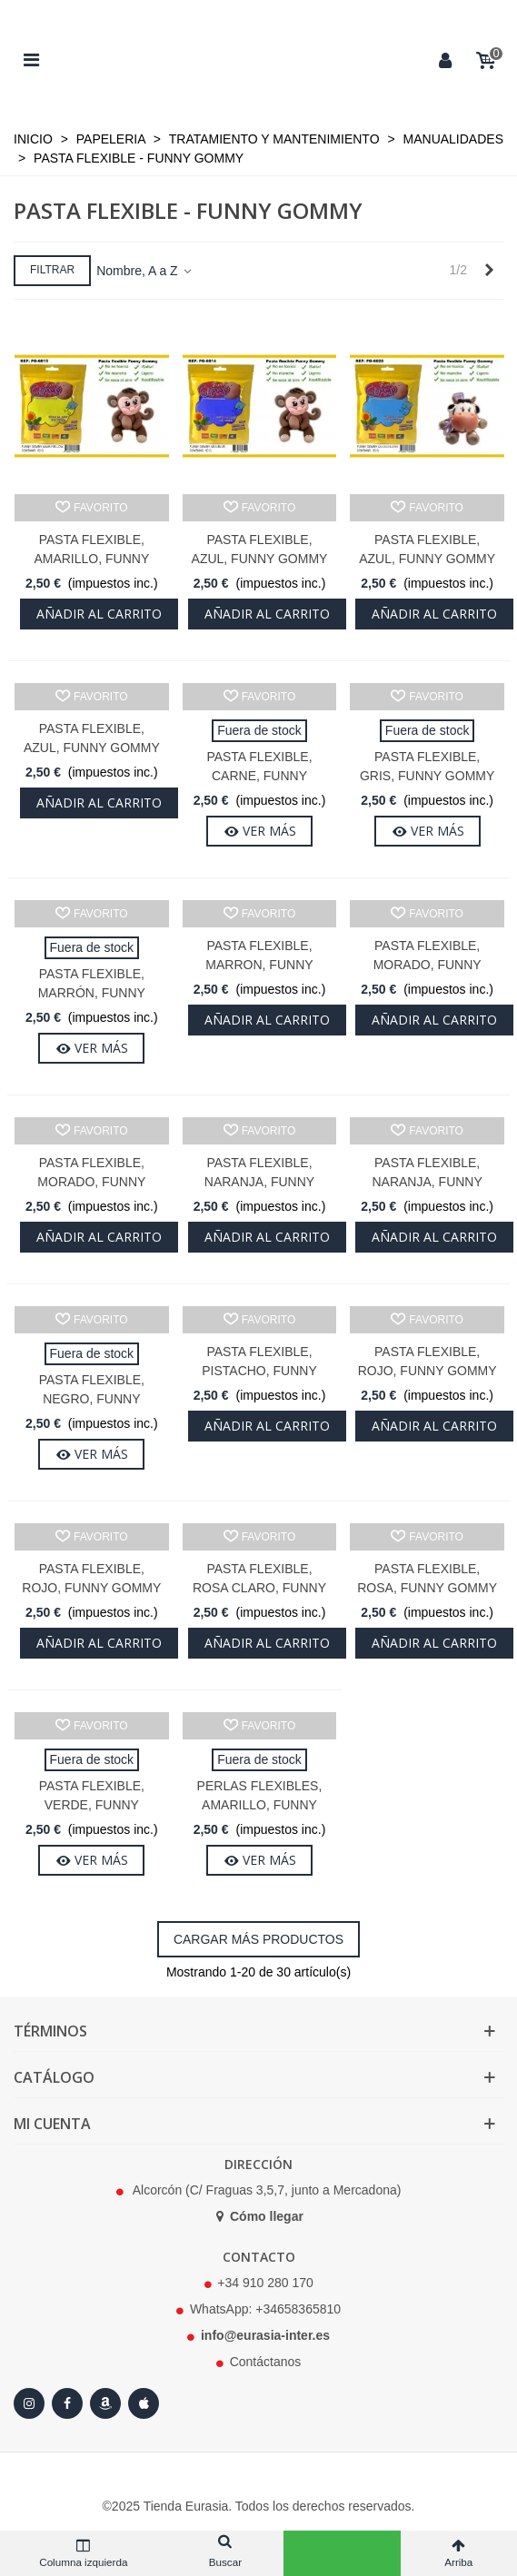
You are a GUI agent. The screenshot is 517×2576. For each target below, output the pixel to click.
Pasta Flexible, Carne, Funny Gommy (259, 775)
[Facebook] (67, 2403)
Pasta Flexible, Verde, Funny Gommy (91, 1804)
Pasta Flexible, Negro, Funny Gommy (91, 1398)
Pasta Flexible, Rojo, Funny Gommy (427, 1361)
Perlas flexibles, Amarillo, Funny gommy (260, 1804)
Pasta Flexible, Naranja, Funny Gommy (259, 1181)
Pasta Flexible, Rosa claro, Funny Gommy (259, 1587)
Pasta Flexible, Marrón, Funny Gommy (91, 992)
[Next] (488, 270)
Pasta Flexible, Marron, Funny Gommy (259, 964)
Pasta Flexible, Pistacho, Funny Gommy (259, 1370)
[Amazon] (105, 2403)
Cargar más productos (258, 1939)
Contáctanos (266, 2361)
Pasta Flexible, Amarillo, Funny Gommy (91, 558)
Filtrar (52, 269)
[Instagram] (29, 2403)
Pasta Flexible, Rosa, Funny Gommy (427, 1578)
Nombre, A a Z (145, 270)
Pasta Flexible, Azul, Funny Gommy (260, 549)
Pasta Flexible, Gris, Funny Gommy (427, 766)
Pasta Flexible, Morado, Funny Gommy (427, 964)
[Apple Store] (143, 2403)
